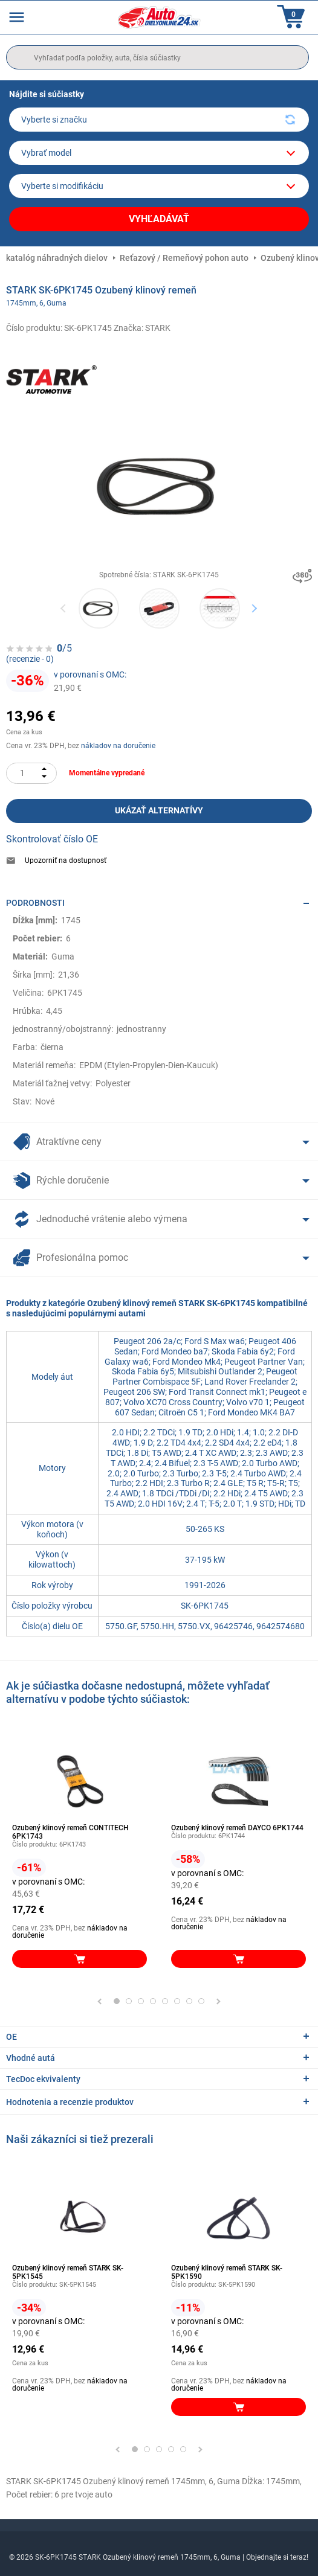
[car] (159, 186)
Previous (63, 608)
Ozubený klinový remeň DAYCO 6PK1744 (237, 1828)
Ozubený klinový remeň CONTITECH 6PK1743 (70, 1832)
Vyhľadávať (159, 219)
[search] (157, 57)
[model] (159, 153)
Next (254, 608)
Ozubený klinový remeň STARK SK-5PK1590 (226, 2272)
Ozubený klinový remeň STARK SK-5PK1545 (67, 2272)
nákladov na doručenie (118, 746)
